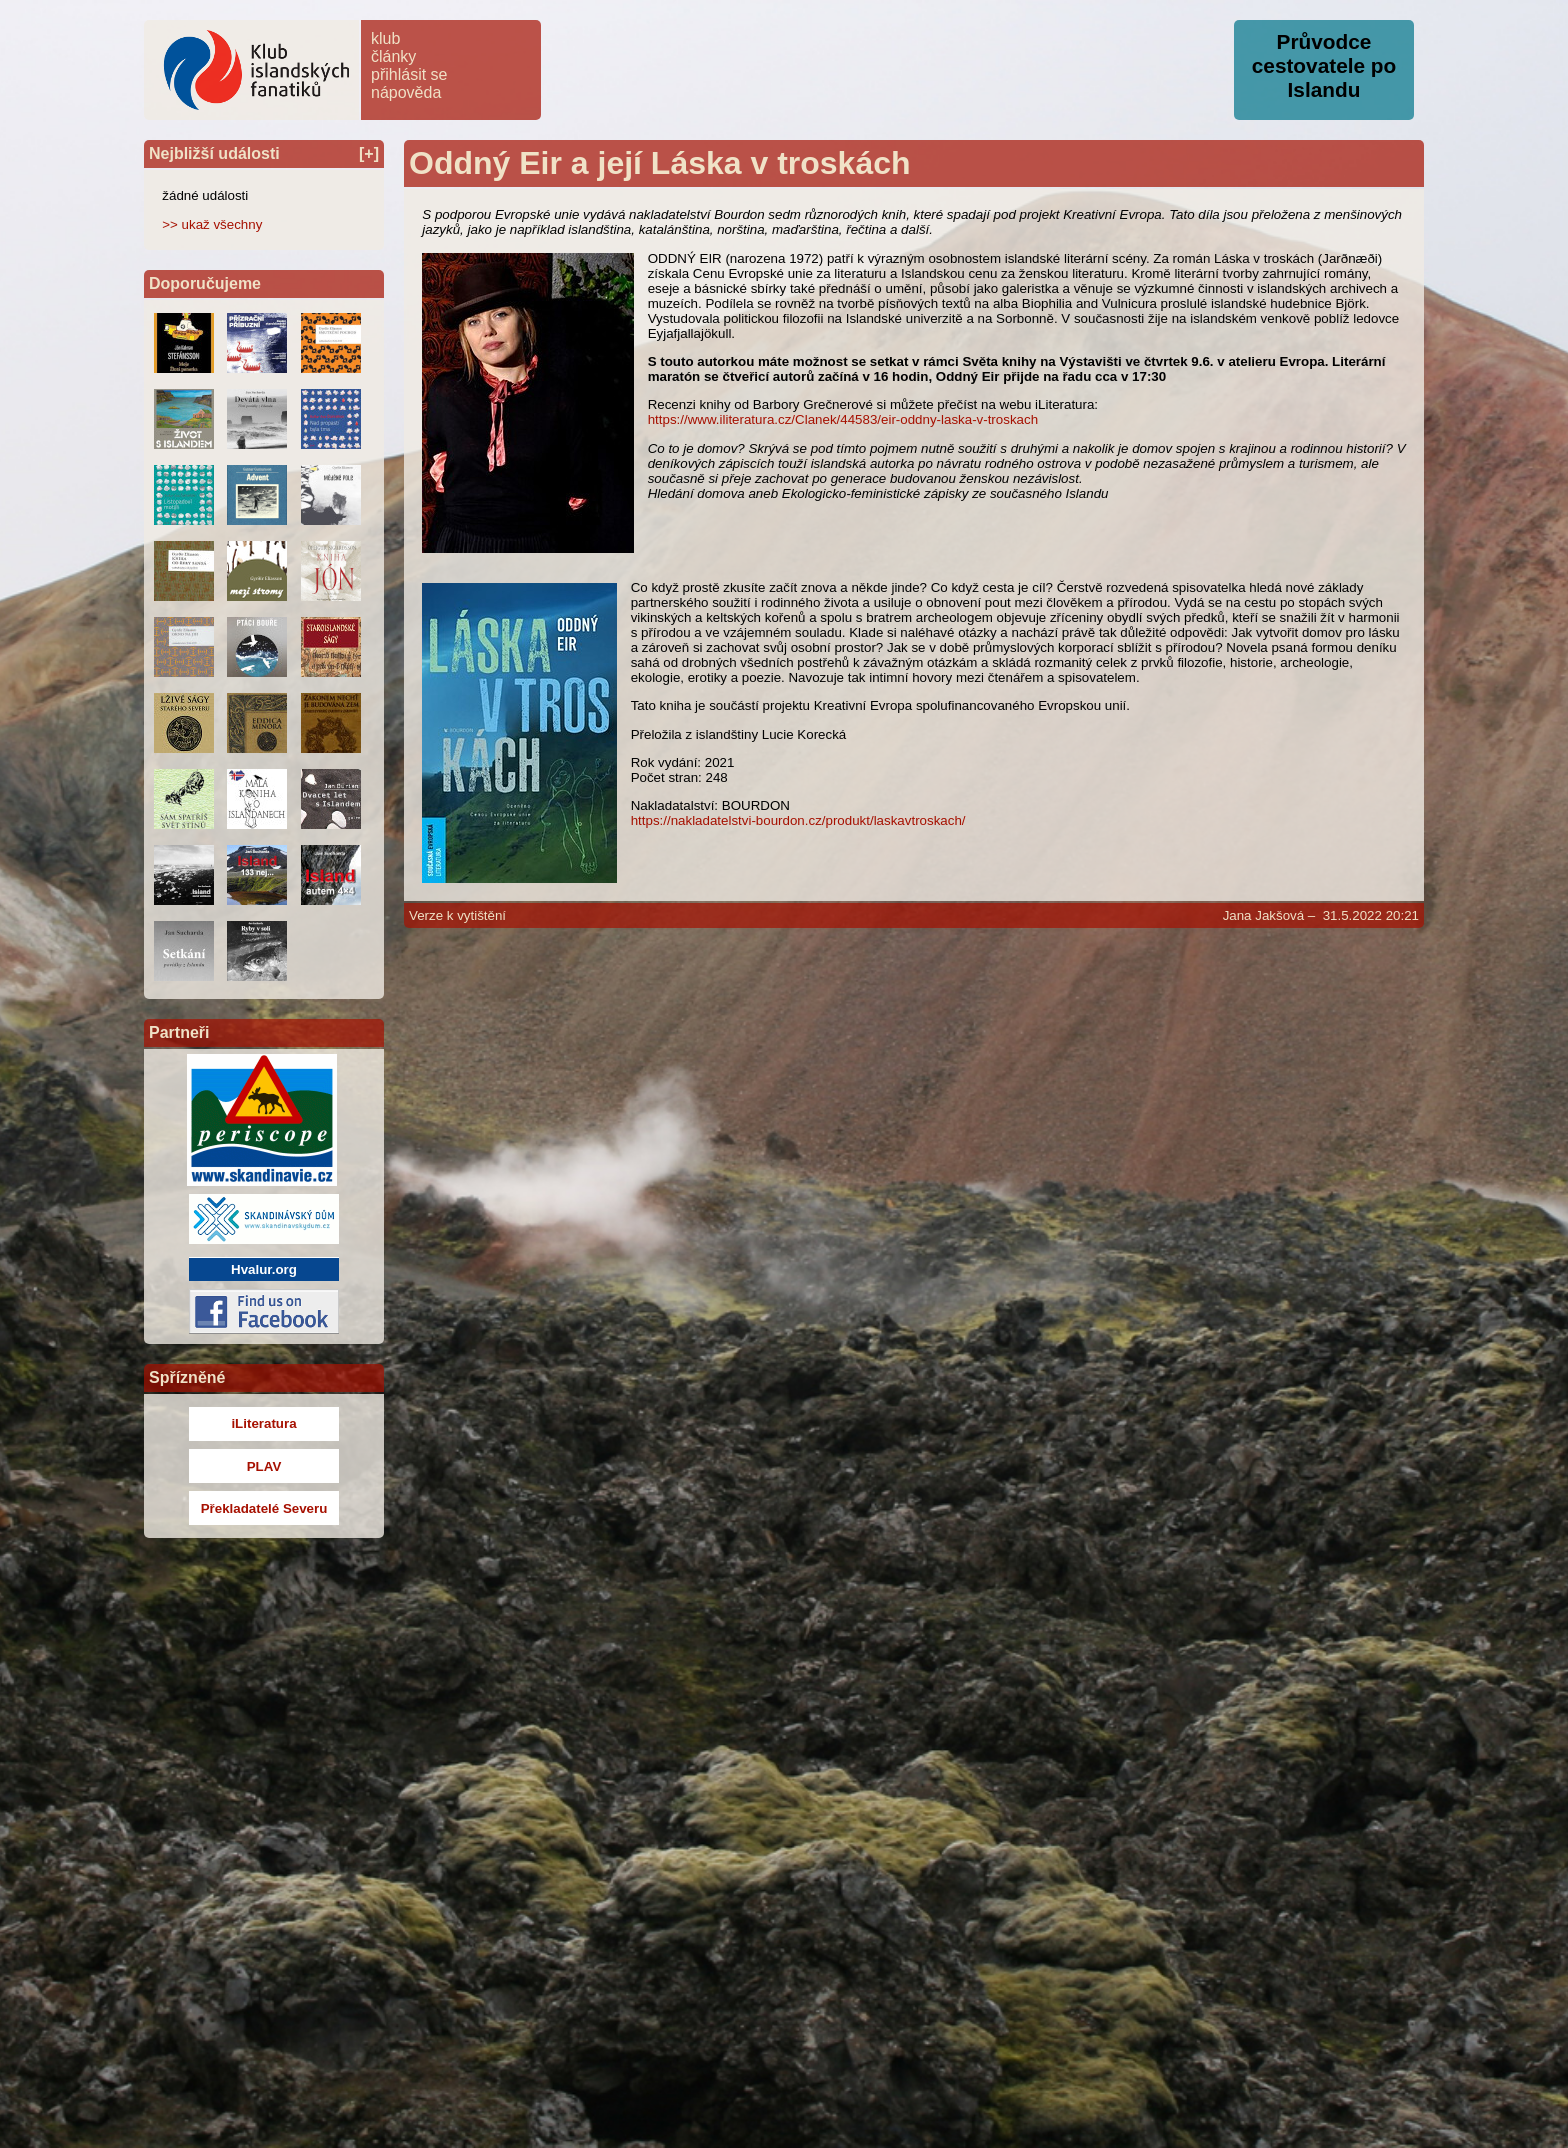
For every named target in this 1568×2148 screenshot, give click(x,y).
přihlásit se (409, 74)
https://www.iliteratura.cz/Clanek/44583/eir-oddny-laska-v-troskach (843, 419)
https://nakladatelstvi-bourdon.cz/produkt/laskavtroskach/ (798, 820)
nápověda (406, 92)
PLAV (264, 1466)
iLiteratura (263, 1423)
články (393, 56)
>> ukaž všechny (212, 224)
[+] (369, 153)
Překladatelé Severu (264, 1508)
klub (385, 38)
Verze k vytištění (457, 915)
